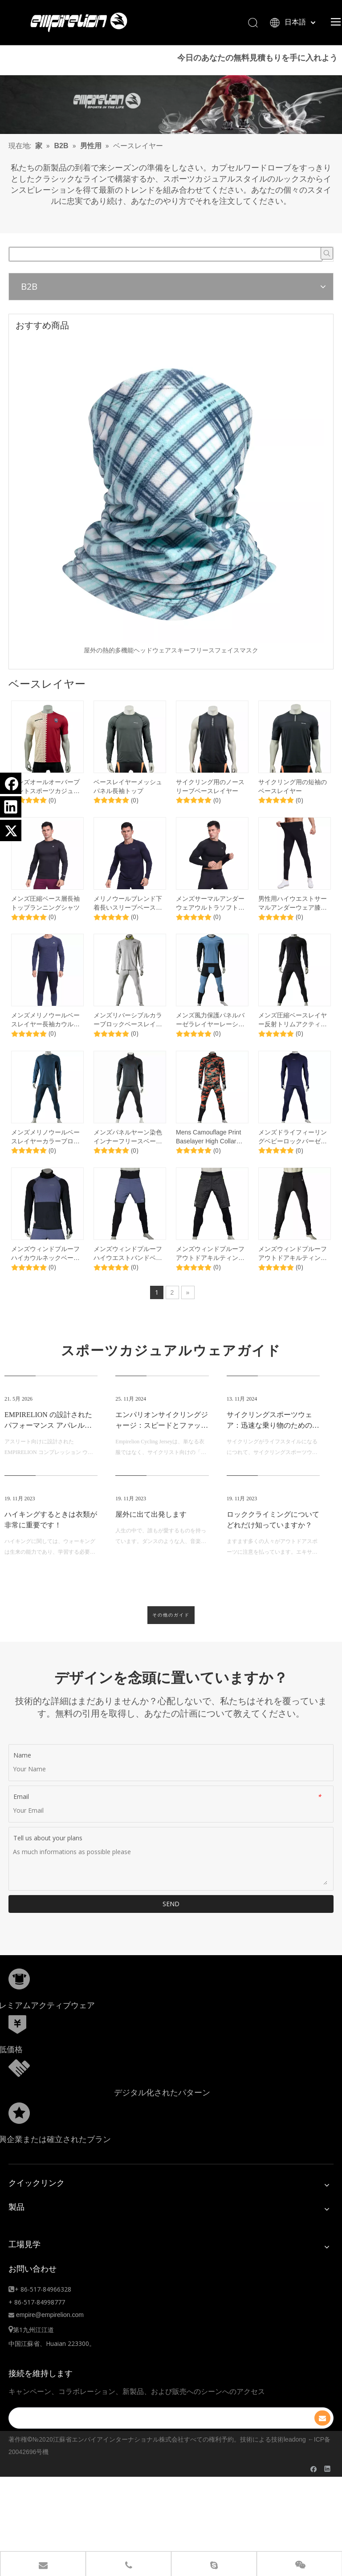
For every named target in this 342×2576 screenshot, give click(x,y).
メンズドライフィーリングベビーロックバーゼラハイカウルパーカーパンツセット (292, 1158)
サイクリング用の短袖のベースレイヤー (292, 807)
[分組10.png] (19, 2134)
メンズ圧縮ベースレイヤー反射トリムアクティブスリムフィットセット (292, 1041)
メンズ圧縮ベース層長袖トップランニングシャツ (45, 924)
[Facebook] (10, 783)
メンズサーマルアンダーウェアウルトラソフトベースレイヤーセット (210, 924)
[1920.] (171, 125)
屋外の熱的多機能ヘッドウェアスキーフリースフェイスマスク (171, 670)
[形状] (19, 2000)
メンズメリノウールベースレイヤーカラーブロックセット (45, 1158)
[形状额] (19, 2089)
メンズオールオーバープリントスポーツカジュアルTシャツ (45, 807)
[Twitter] (10, 830)
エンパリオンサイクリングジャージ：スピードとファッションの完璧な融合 (161, 1446)
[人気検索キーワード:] (327, 273)
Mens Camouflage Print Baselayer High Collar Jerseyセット (208, 1158)
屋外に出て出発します (151, 1535)
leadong (295, 2460)
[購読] (322, 2438)
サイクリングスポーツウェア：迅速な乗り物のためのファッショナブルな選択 (273, 1446)
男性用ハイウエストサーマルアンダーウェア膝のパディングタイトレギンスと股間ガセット (292, 924)
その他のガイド (171, 1636)
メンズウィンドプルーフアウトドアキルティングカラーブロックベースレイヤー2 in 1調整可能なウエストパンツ (211, 1274)
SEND (171, 1924)
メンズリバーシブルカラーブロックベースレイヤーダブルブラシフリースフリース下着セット (128, 1041)
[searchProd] (165, 274)
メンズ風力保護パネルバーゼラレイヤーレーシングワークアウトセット (210, 1041)
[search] (155, 2439)
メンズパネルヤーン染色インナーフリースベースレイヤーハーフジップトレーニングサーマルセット (128, 1158)
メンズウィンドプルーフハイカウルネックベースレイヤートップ (45, 1274)
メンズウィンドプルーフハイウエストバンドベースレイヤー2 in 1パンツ (128, 1274)
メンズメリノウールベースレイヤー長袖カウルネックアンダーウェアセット (45, 1041)
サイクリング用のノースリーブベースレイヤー (210, 807)
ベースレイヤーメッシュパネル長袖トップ (128, 807)
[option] (171, 516)
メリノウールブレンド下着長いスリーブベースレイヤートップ (128, 924)
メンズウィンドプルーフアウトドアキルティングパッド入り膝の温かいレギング (292, 1274)
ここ (24, 87)
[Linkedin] (10, 807)
